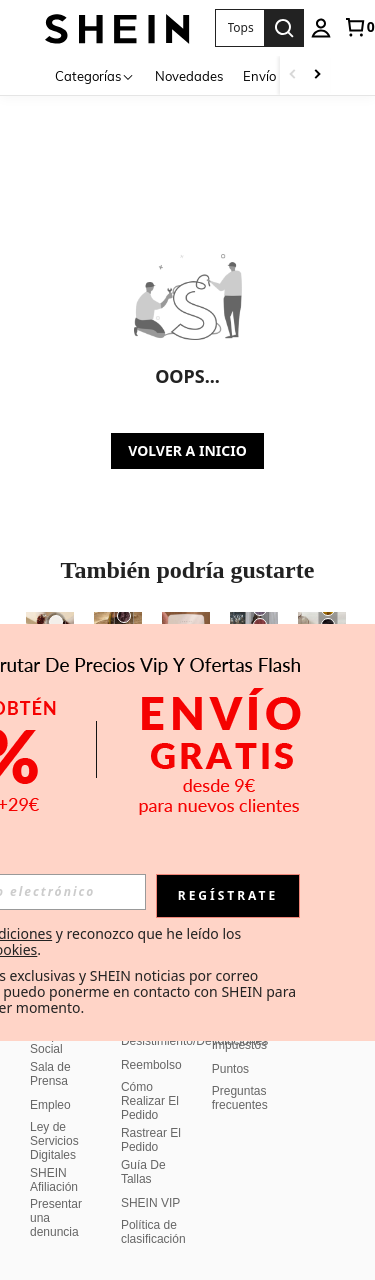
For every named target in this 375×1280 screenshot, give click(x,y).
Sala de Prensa (50, 1074)
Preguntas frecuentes (240, 1098)
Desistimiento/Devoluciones (194, 1041)
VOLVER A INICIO (187, 450)
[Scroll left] (293, 75)
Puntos (230, 1069)
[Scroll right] (317, 75)
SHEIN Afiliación (54, 1180)
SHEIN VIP (150, 1203)
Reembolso (151, 1065)
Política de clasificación (153, 1232)
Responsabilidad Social (74, 1042)
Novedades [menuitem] (189, 76)
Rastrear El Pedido (151, 1140)
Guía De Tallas (143, 1172)
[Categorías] (95, 75)
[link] (359, 27)
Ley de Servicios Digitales (54, 1141)
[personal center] (321, 28)
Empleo (50, 1105)
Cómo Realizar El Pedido (150, 1101)
